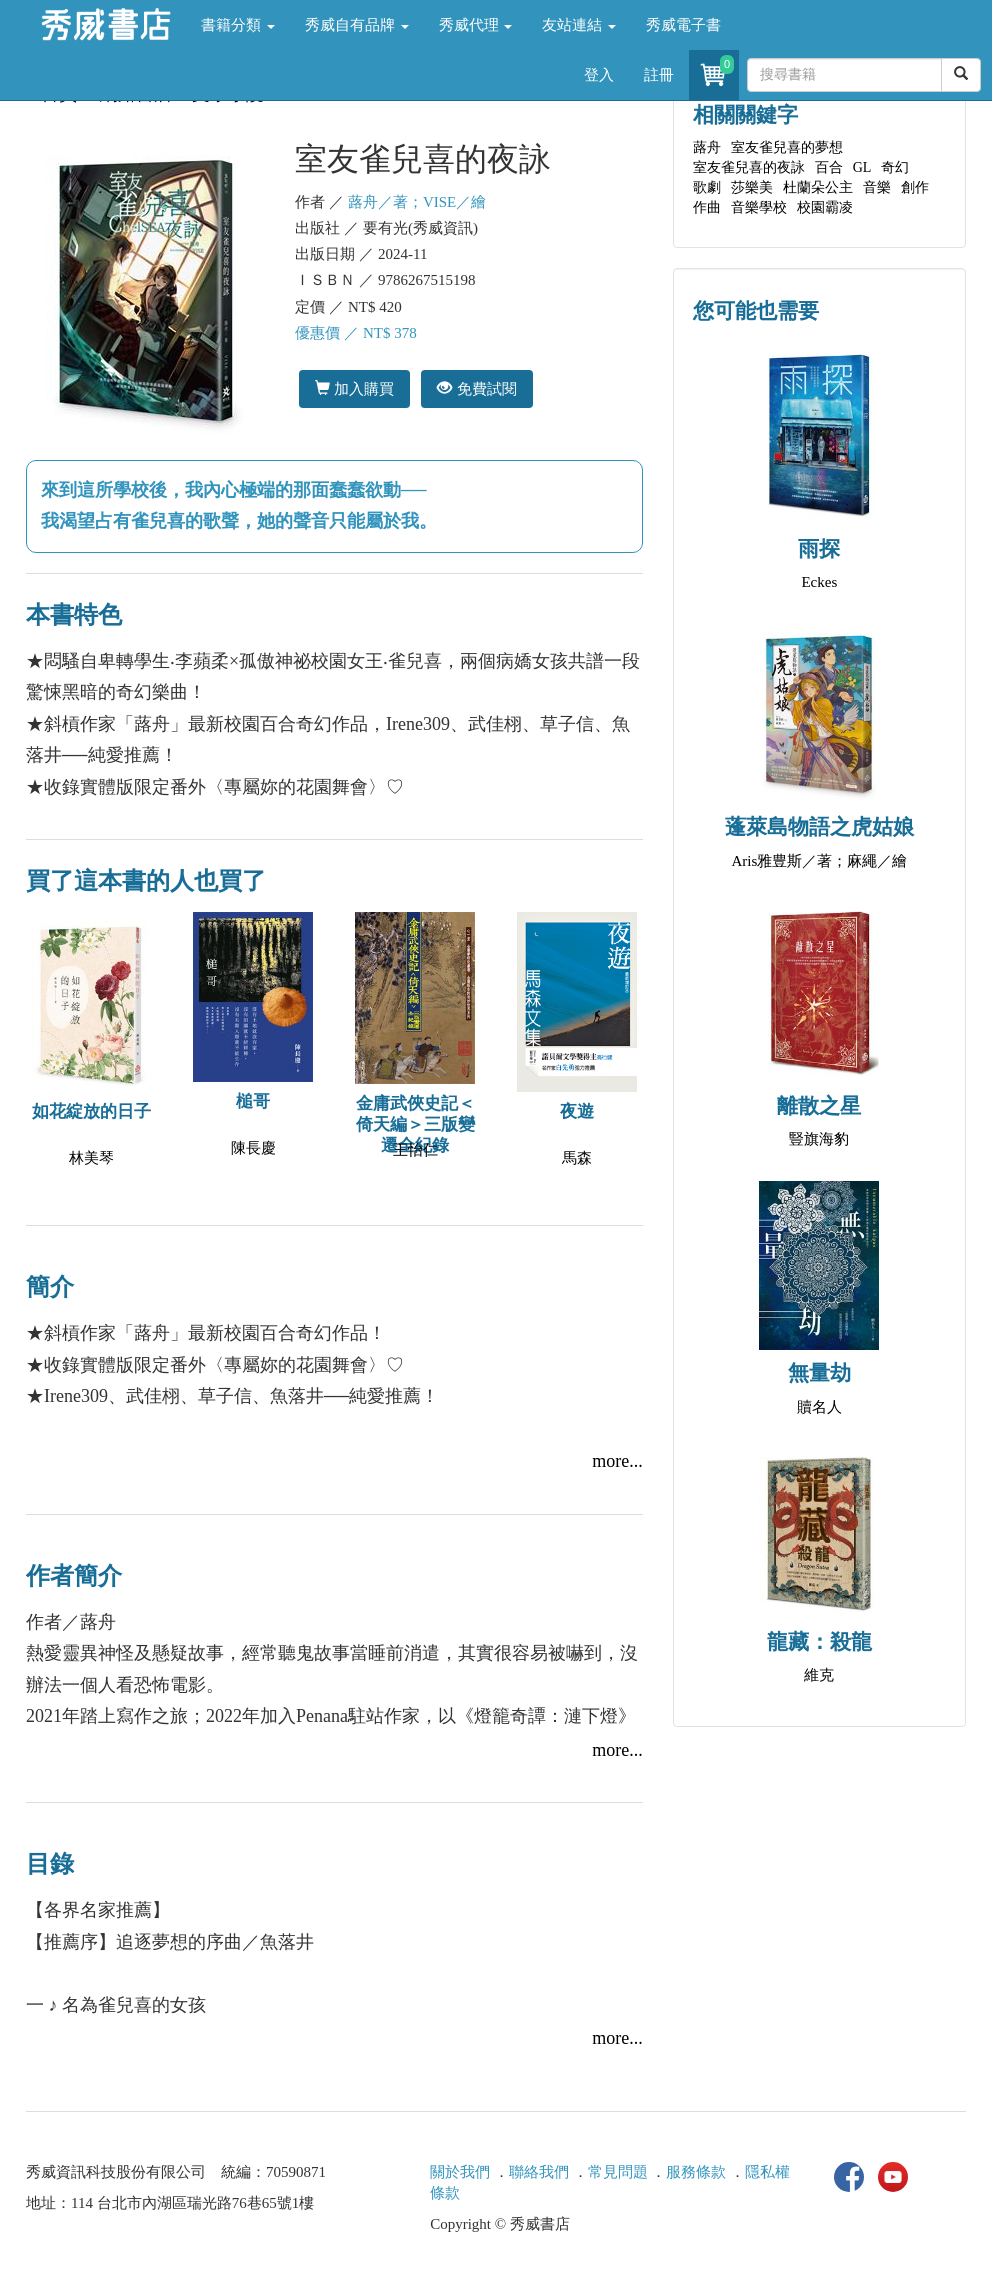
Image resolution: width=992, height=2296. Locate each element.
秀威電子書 (683, 25)
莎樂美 (752, 187)
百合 (829, 167)
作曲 (707, 207)
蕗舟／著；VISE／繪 (417, 202)
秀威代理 (476, 25)
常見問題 (618, 2172)
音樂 (877, 187)
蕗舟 (707, 147)
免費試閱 (476, 388)
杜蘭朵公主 (818, 187)
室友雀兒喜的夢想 (787, 147)
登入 (599, 75)
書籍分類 (238, 25)
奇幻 (895, 167)
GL (862, 167)
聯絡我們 (539, 2172)
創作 (915, 187)
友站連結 (579, 25)
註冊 (659, 75)
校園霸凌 (825, 207)
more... (617, 1461)
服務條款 (696, 2172)
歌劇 (707, 187)
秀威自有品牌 (357, 25)
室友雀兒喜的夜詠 (749, 167)
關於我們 (460, 2172)
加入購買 (354, 388)
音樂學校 (759, 207)
